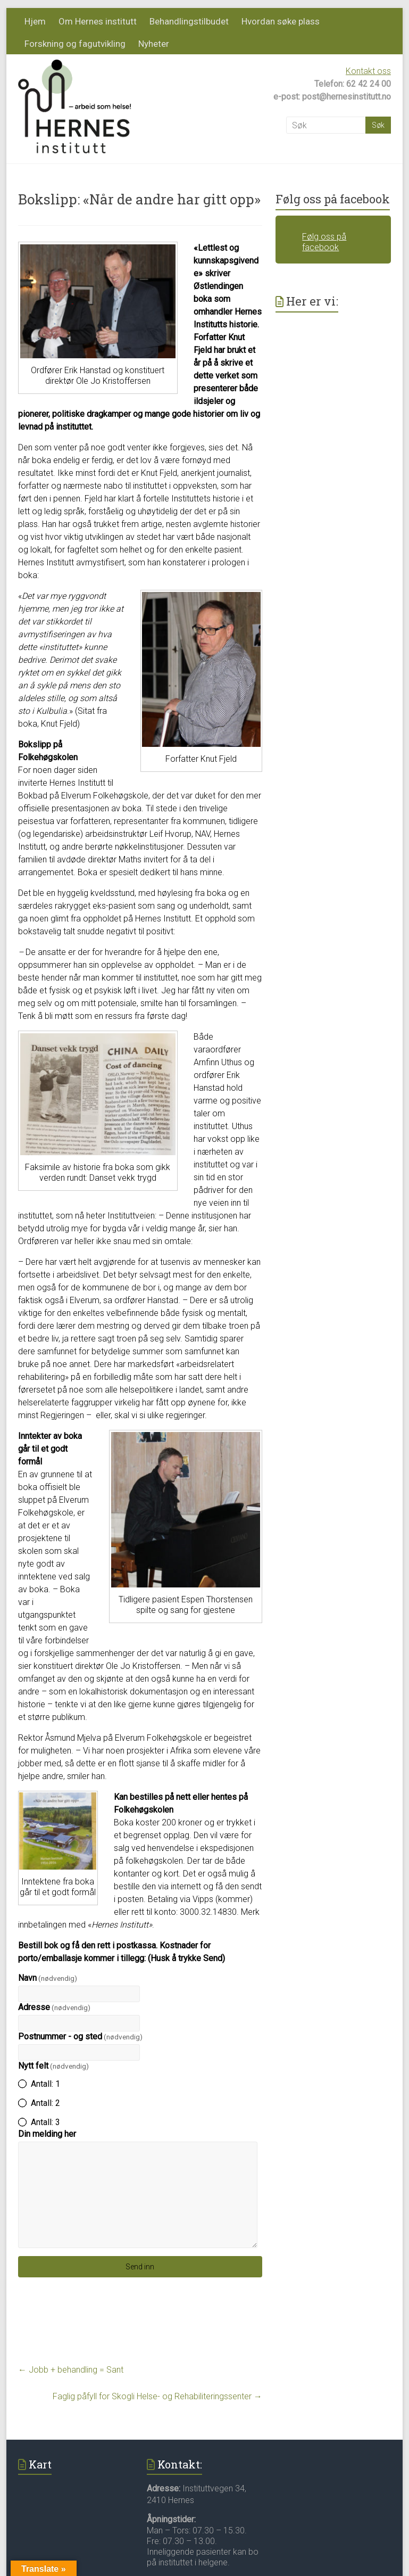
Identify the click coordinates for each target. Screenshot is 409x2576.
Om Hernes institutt (98, 21)
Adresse (54, 2007)
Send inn (140, 2266)
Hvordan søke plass (280, 21)
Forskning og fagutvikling (75, 43)
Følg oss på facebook (333, 199)
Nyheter (153, 43)
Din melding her (47, 2134)
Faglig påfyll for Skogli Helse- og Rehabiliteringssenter (157, 2396)
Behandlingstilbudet (189, 21)
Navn (47, 1978)
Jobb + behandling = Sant (70, 2370)
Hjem (35, 21)
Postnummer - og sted (80, 2036)
